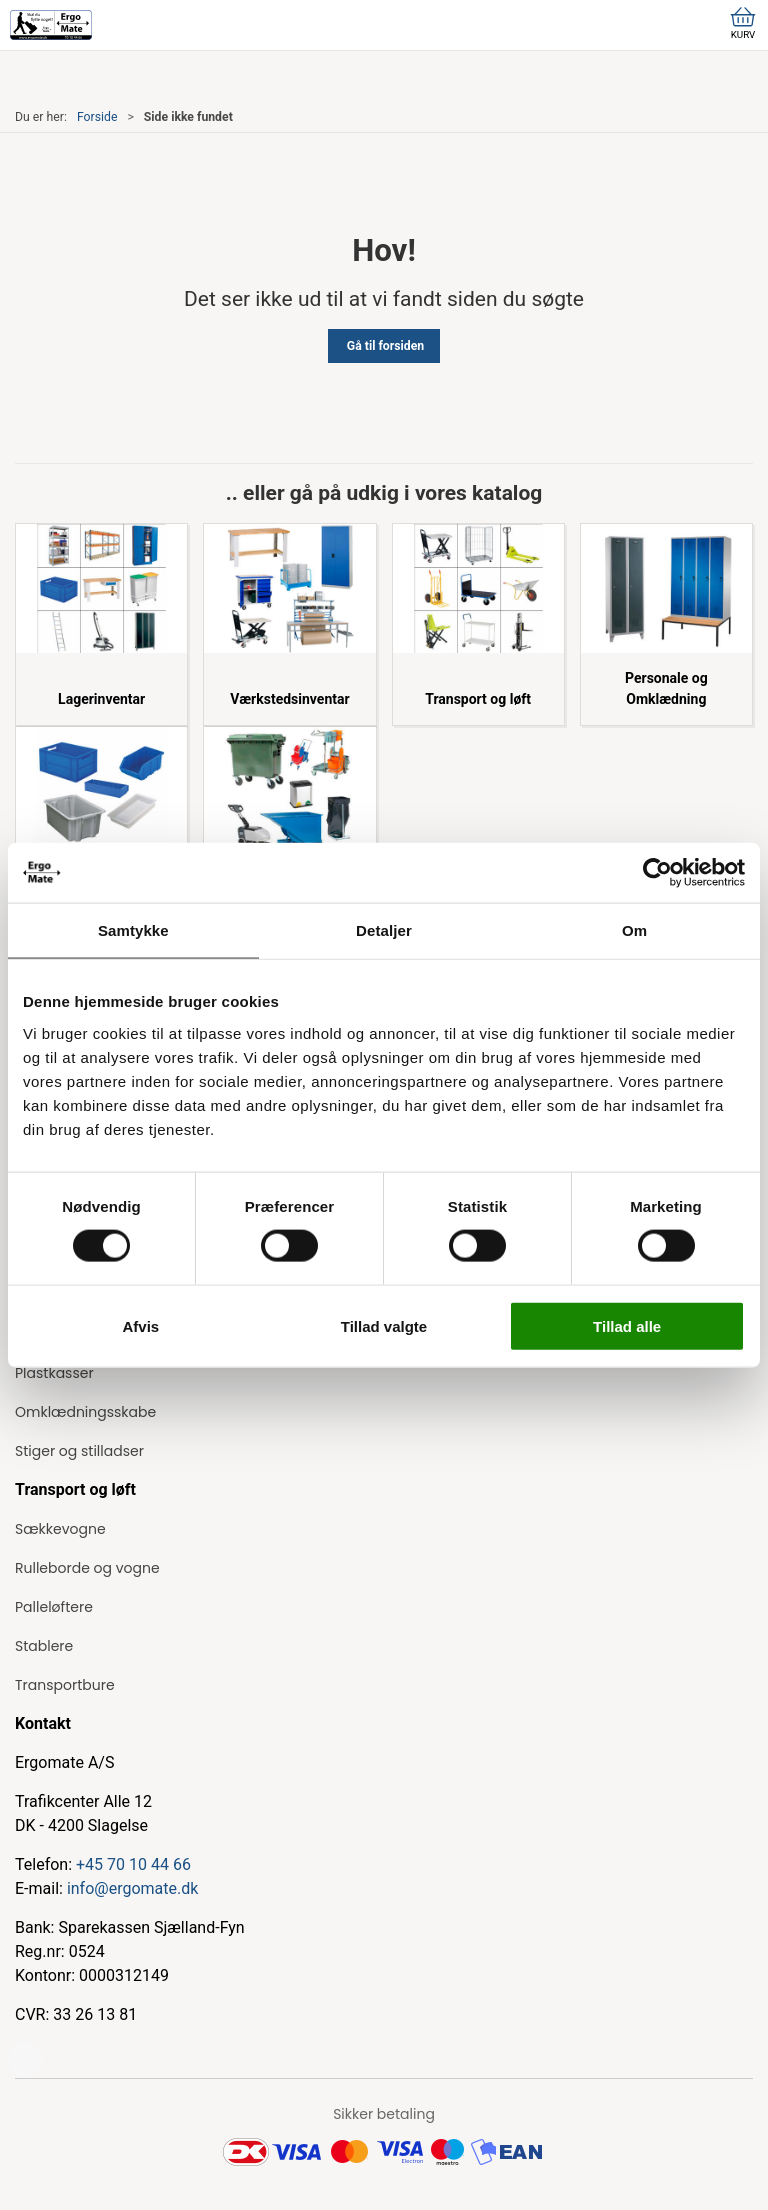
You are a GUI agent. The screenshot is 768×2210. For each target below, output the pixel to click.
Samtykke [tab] (133, 930)
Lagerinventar (101, 699)
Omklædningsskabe (85, 1412)
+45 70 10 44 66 (133, 1864)
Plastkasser (54, 1373)
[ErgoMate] (51, 25)
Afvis (140, 1325)
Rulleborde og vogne (87, 1568)
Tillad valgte (384, 1325)
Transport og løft (478, 699)
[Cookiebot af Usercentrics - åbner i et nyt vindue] (657, 873)
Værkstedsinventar (289, 699)
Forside (97, 117)
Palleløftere (54, 1607)
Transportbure (65, 1685)
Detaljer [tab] (384, 930)
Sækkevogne (60, 1529)
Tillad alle (627, 1325)
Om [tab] (634, 930)
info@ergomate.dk (132, 1888)
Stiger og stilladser (79, 1451)
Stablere (44, 1646)
